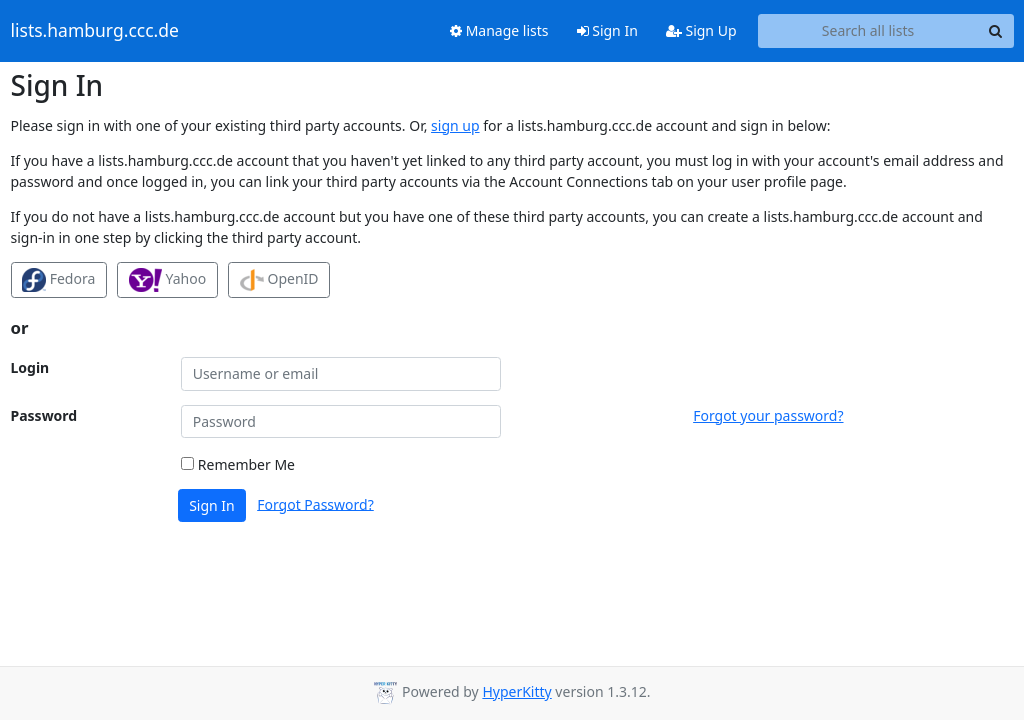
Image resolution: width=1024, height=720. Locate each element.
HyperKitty (516, 691)
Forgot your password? (768, 415)
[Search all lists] (868, 31)
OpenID (279, 280)
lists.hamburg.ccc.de (95, 31)
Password (44, 415)
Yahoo (167, 280)
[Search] (996, 31)
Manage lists (499, 30)
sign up (455, 125)
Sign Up (701, 30)
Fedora (58, 280)
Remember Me (238, 464)
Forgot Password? (315, 503)
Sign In (607, 30)
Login (30, 367)
